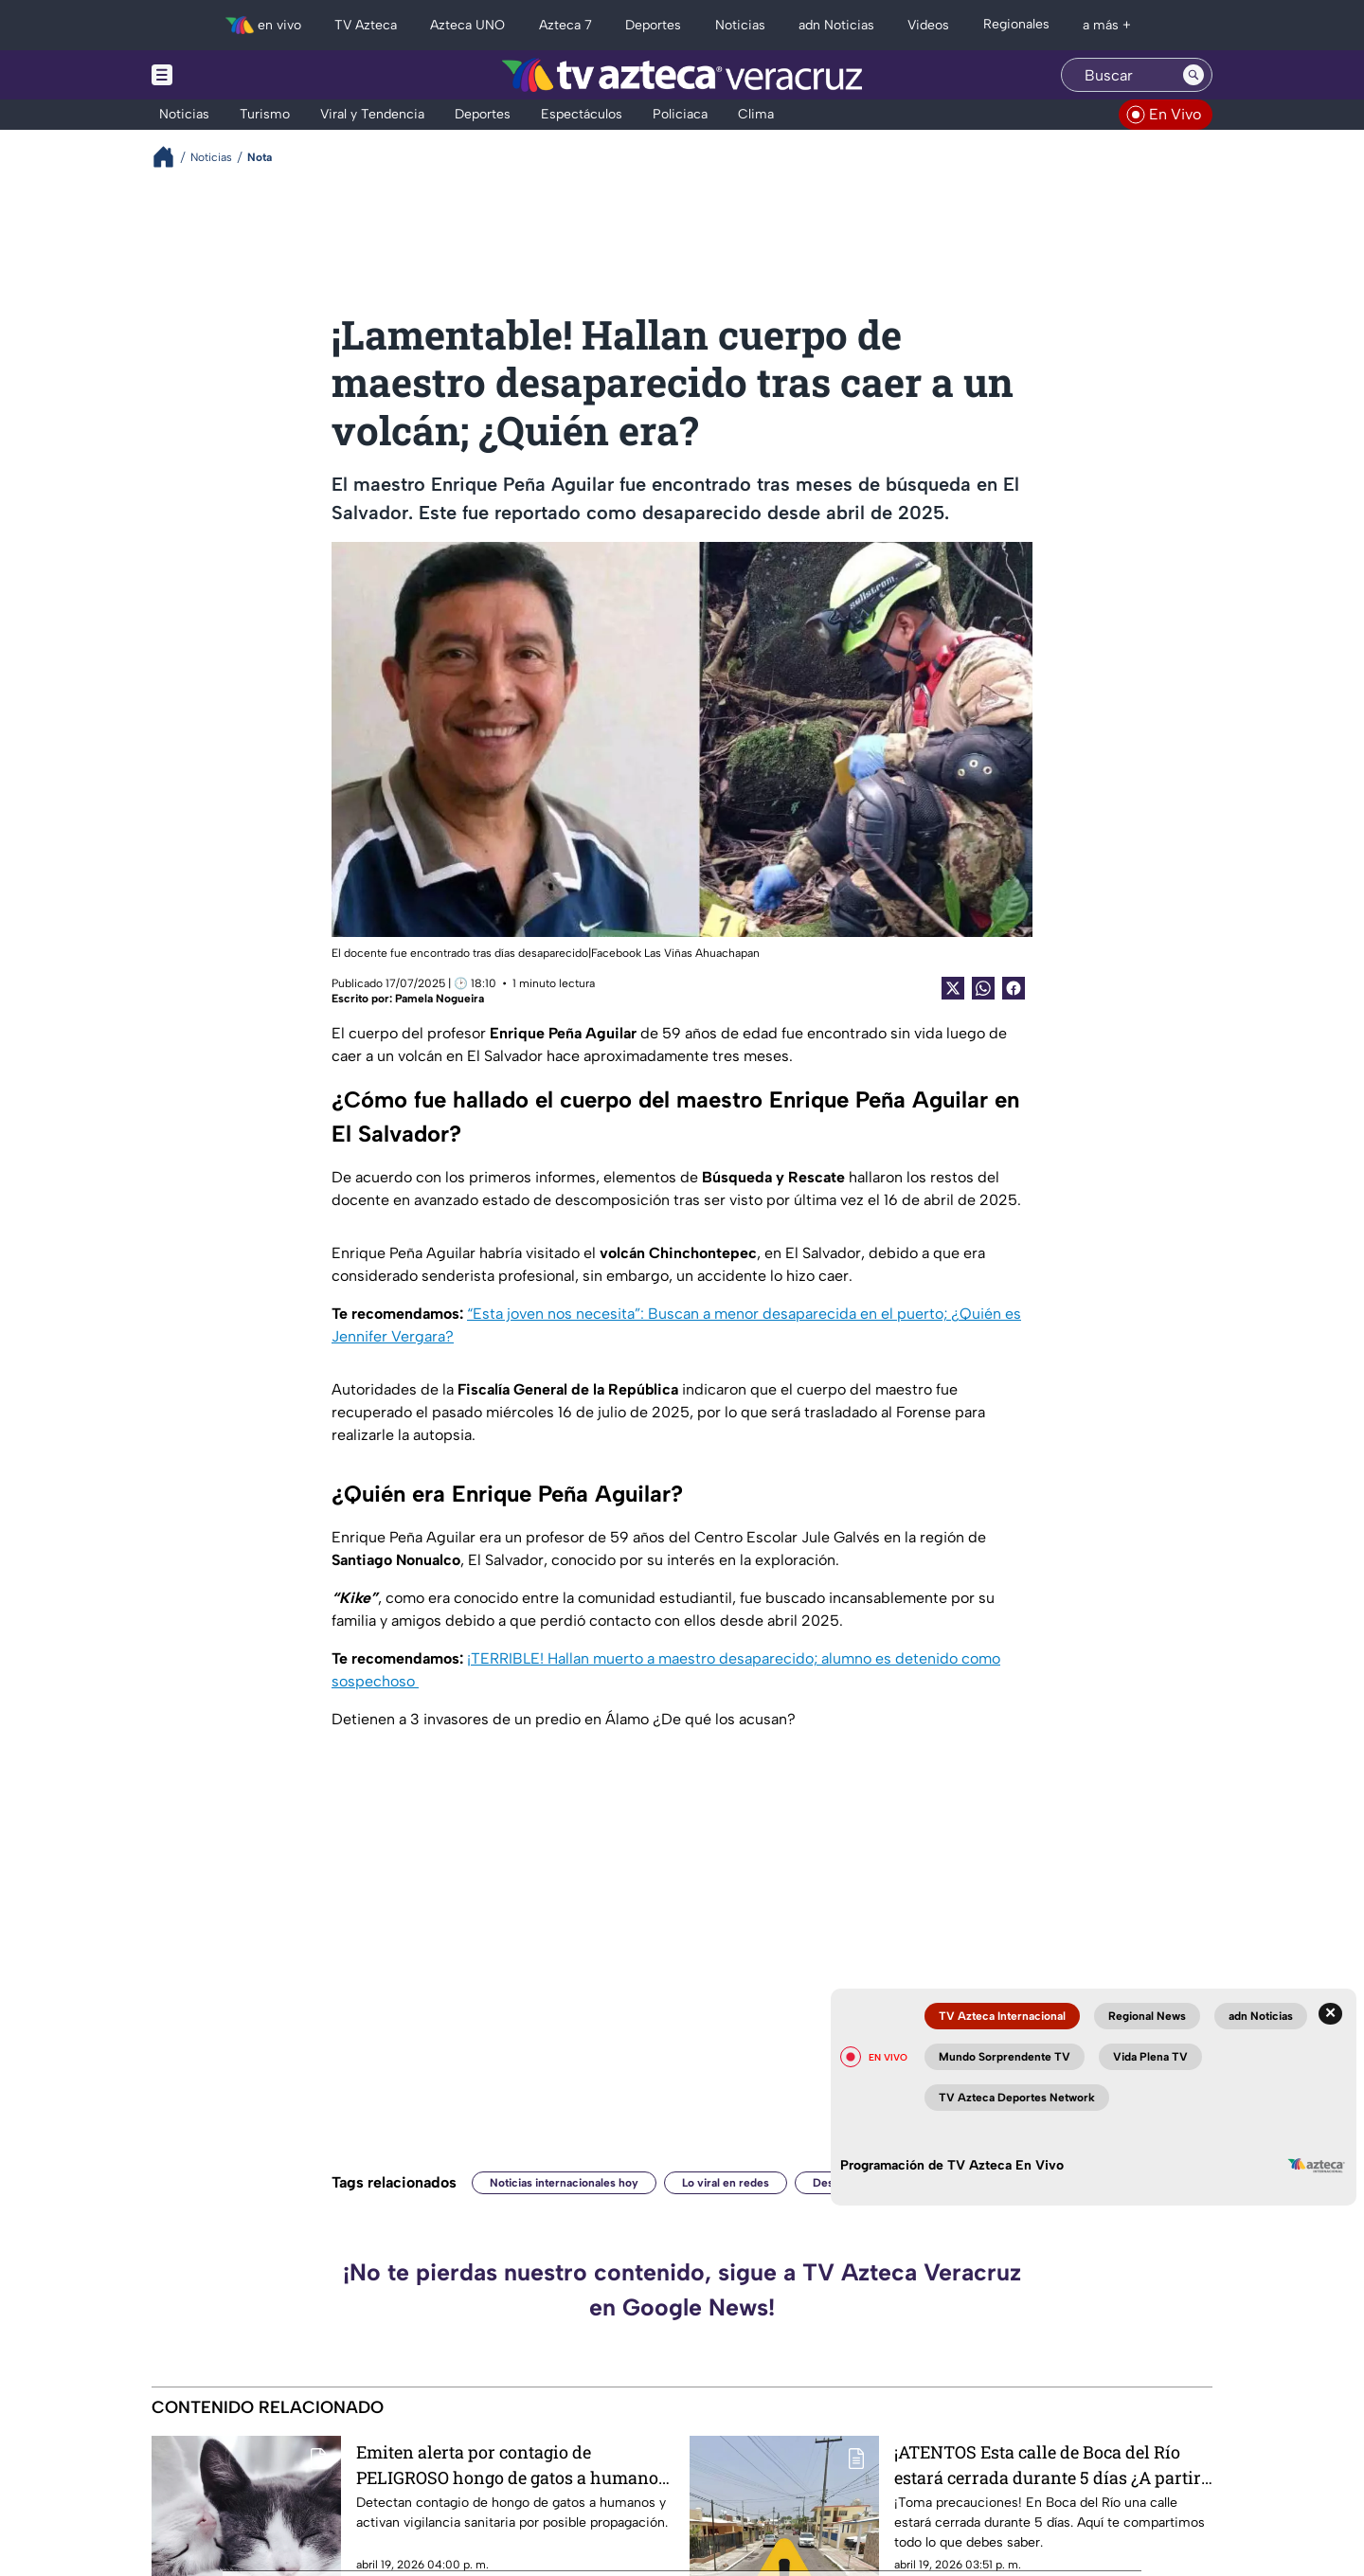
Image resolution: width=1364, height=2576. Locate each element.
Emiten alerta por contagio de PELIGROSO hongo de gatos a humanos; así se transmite (513, 2465)
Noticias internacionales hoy (564, 2182)
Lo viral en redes (725, 2182)
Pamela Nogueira (439, 998)
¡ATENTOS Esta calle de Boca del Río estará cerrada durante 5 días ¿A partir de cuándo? (1047, 2465)
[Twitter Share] (953, 988)
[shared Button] (983, 988)
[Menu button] (227, 75)
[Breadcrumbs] (171, 157)
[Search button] (1193, 74)
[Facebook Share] (1013, 988)
